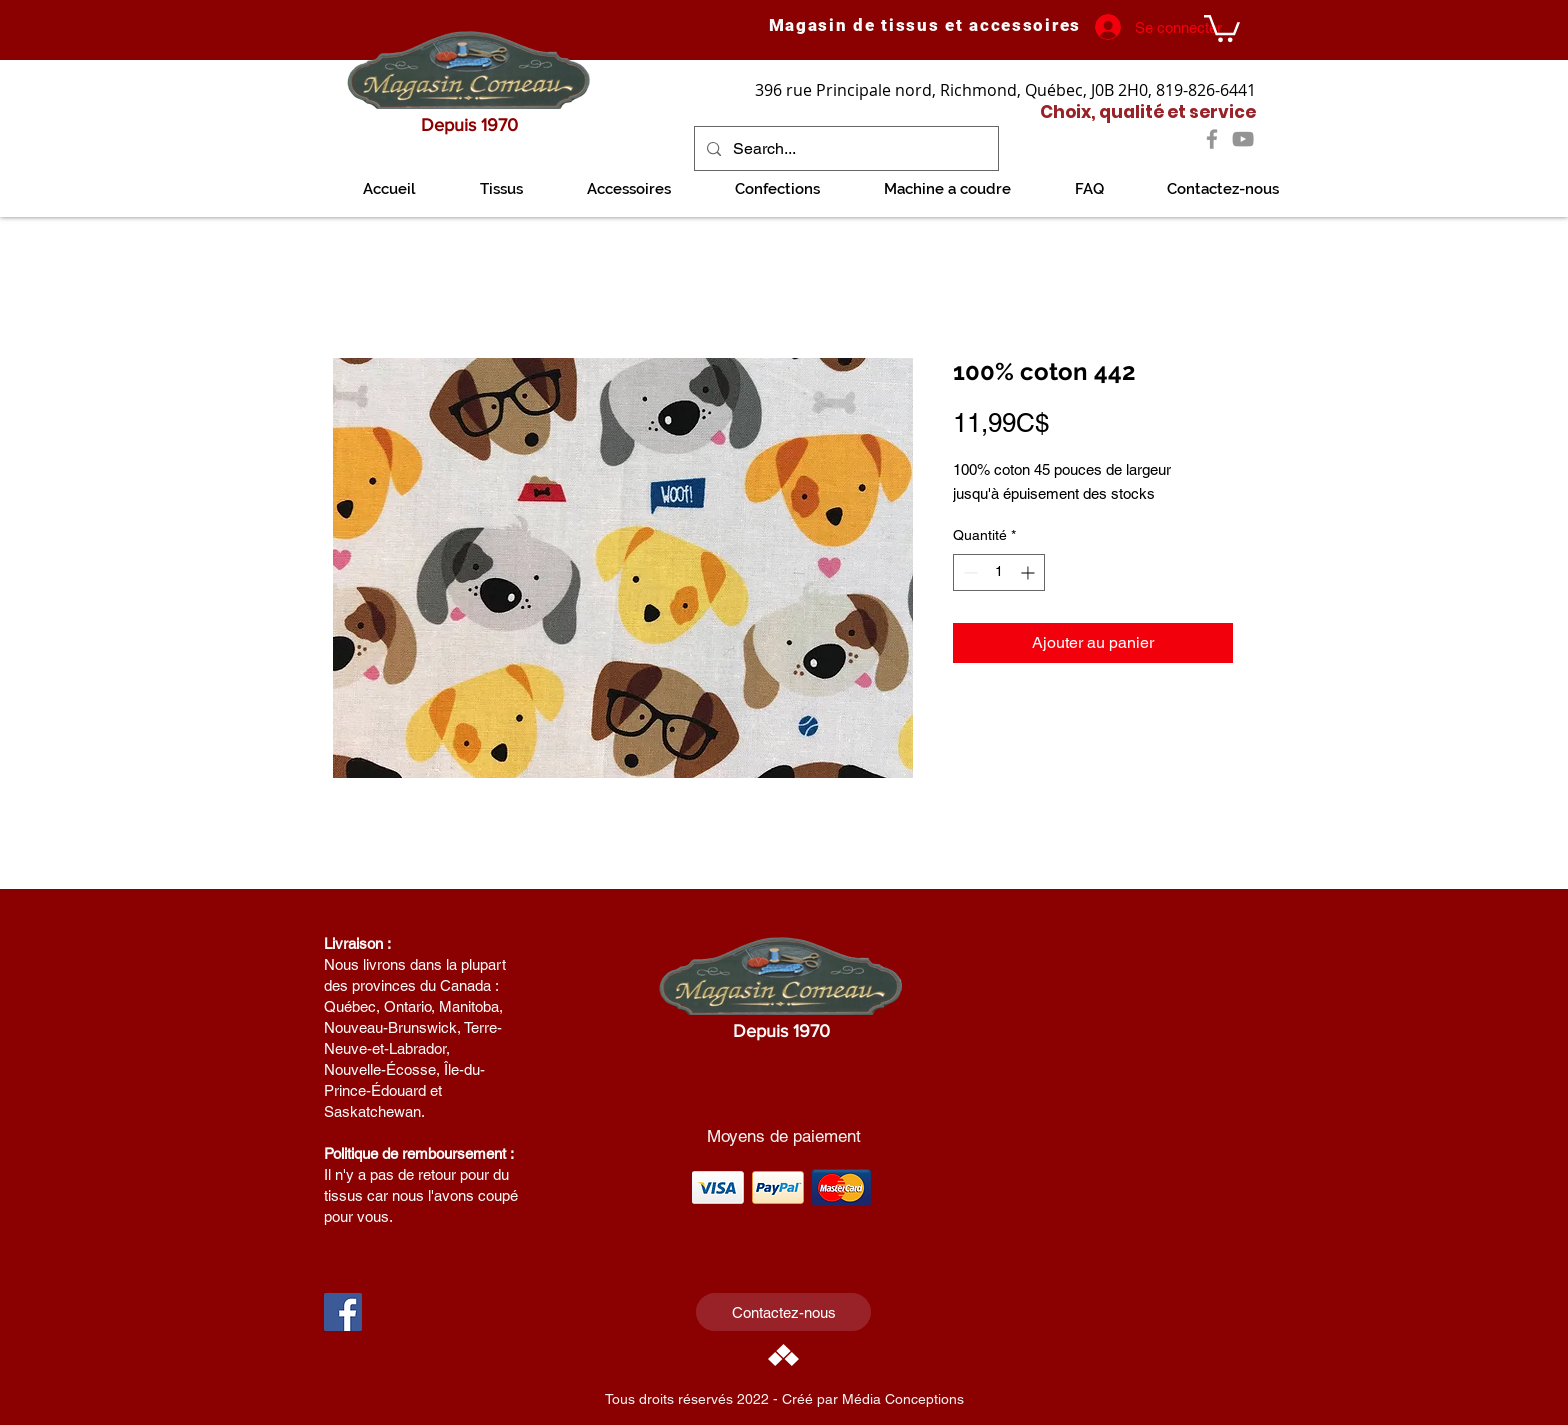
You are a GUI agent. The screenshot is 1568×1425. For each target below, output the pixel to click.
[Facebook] (1212, 139)
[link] (1222, 27)
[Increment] (1029, 572)
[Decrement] (968, 572)
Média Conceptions (903, 1399)
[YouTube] (1243, 139)
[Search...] (844, 148)
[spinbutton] (999, 572)
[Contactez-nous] (783, 1312)
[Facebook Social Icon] (343, 1312)
